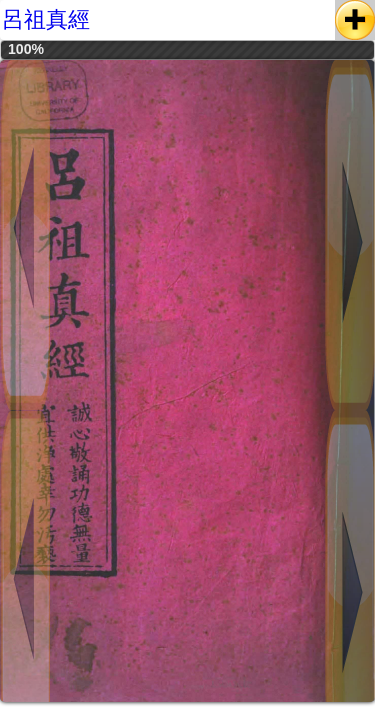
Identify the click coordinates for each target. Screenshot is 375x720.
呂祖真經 (46, 19)
